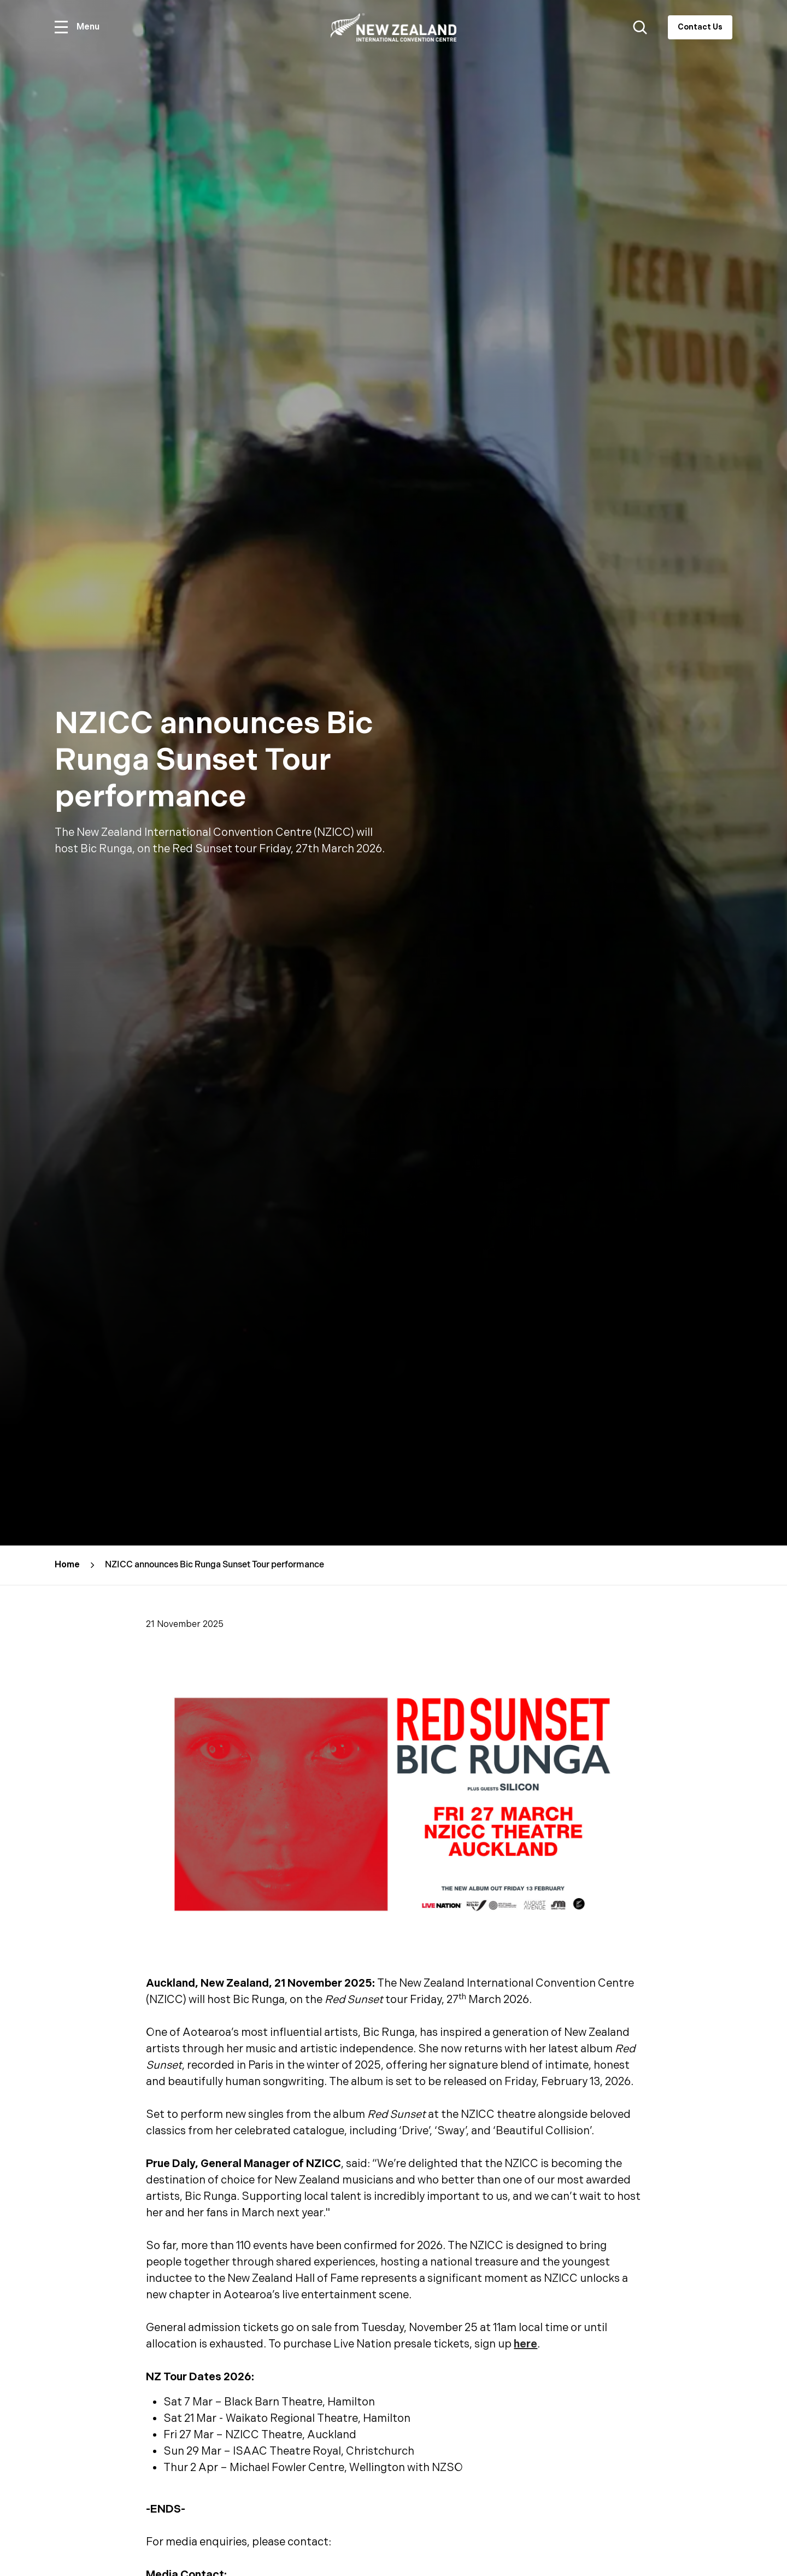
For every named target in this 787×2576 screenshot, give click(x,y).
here (525, 2344)
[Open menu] (77, 27)
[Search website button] (640, 27)
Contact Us (700, 27)
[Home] (393, 27)
